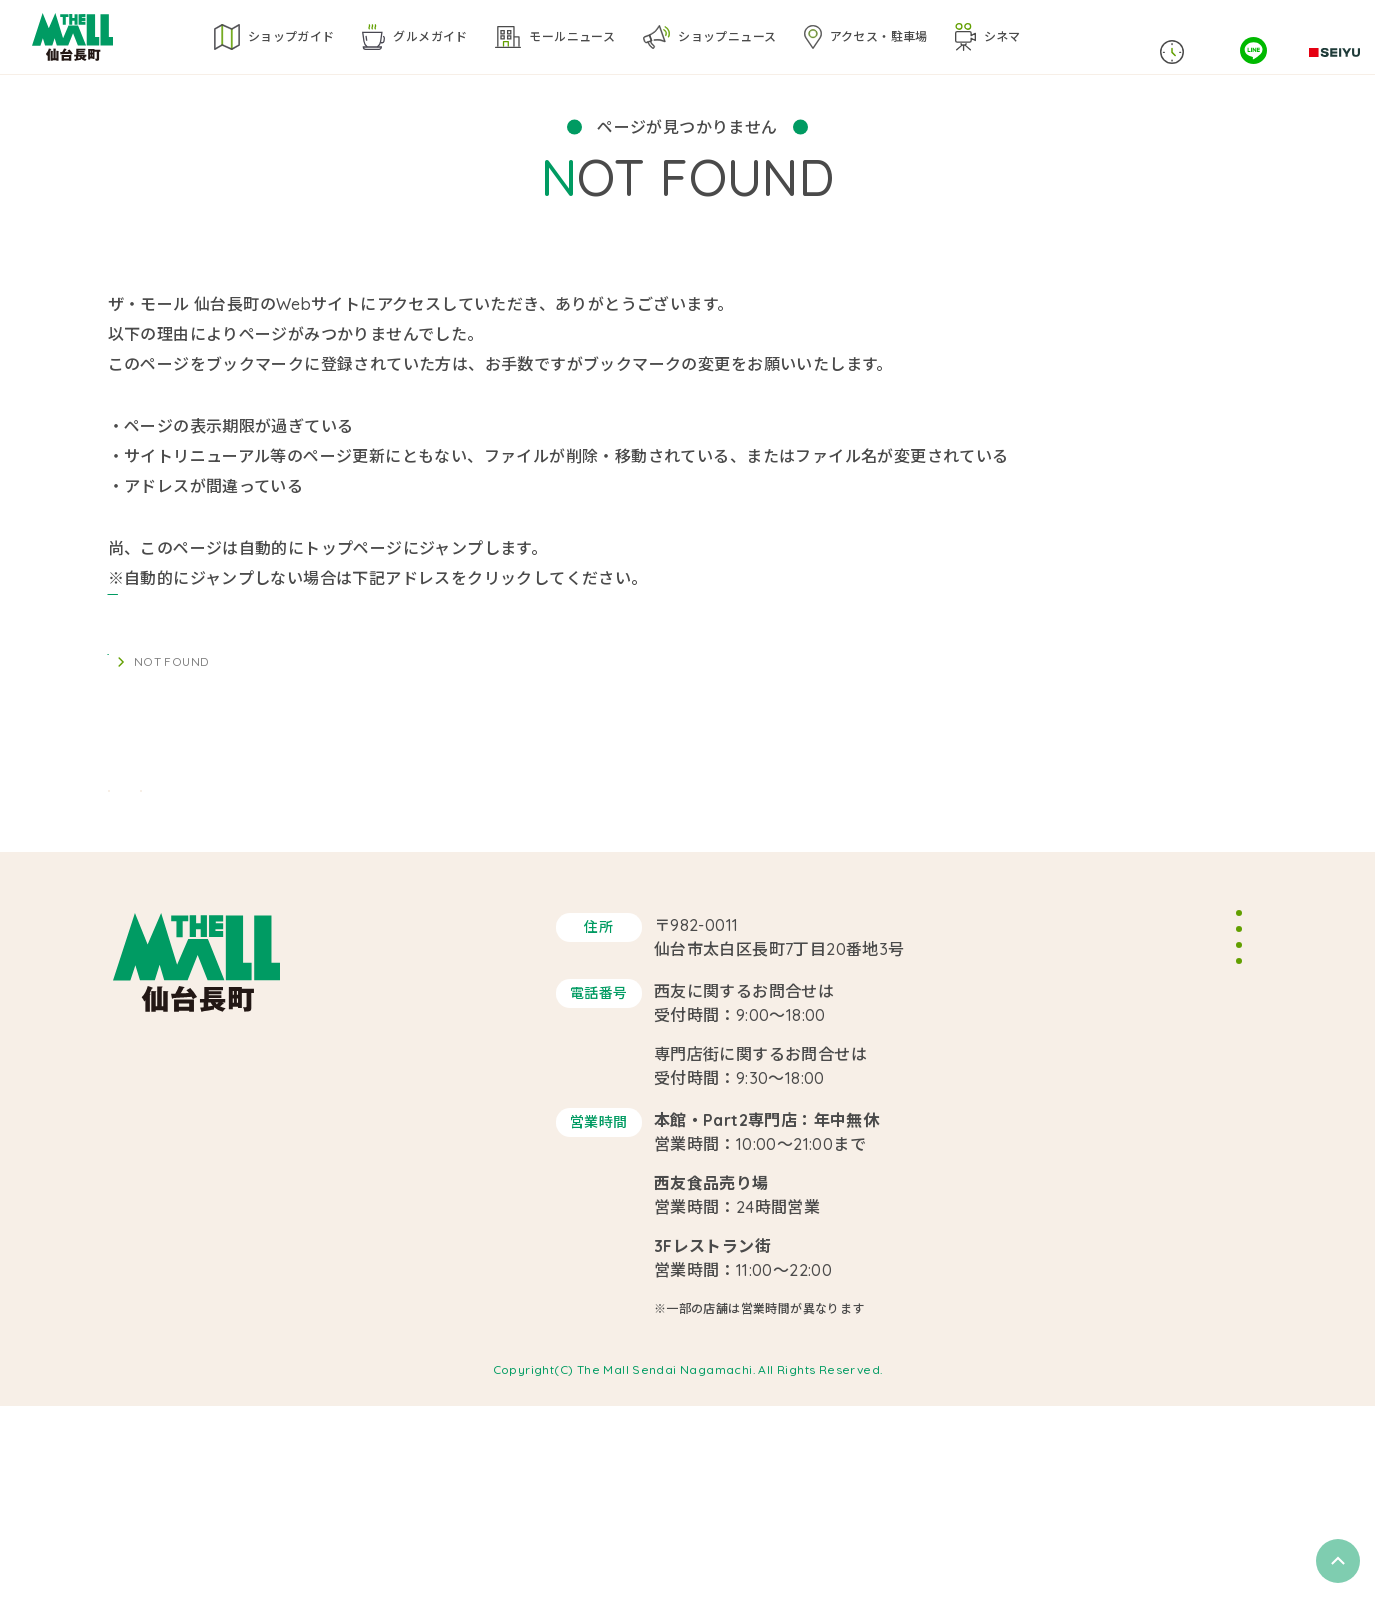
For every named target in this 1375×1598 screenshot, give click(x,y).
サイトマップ (1129, 1190)
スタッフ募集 (1129, 1109)
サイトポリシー (1136, 1149)
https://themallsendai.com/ (216, 608)
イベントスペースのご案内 (1171, 1069)
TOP (120, 691)
